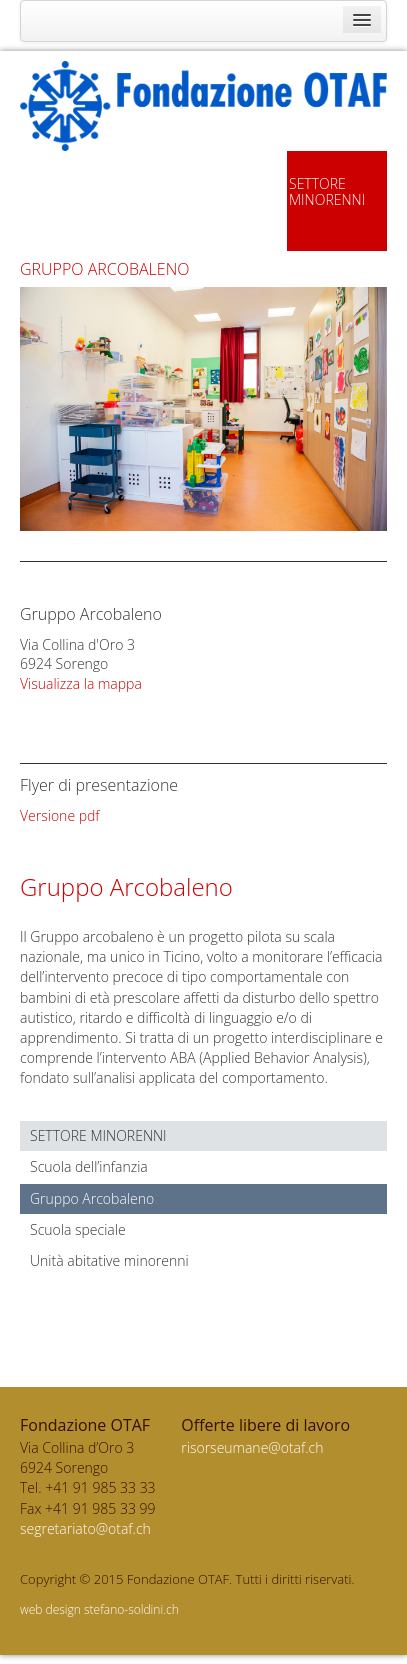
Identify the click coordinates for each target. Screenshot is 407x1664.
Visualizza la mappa (81, 683)
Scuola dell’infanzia (89, 1166)
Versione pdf (60, 815)
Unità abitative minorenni (109, 1260)
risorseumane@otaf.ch (252, 1447)
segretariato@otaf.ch (85, 1528)
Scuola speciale (78, 1229)
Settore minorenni (98, 1135)
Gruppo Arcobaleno (92, 1198)
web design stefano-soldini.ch (99, 1609)
